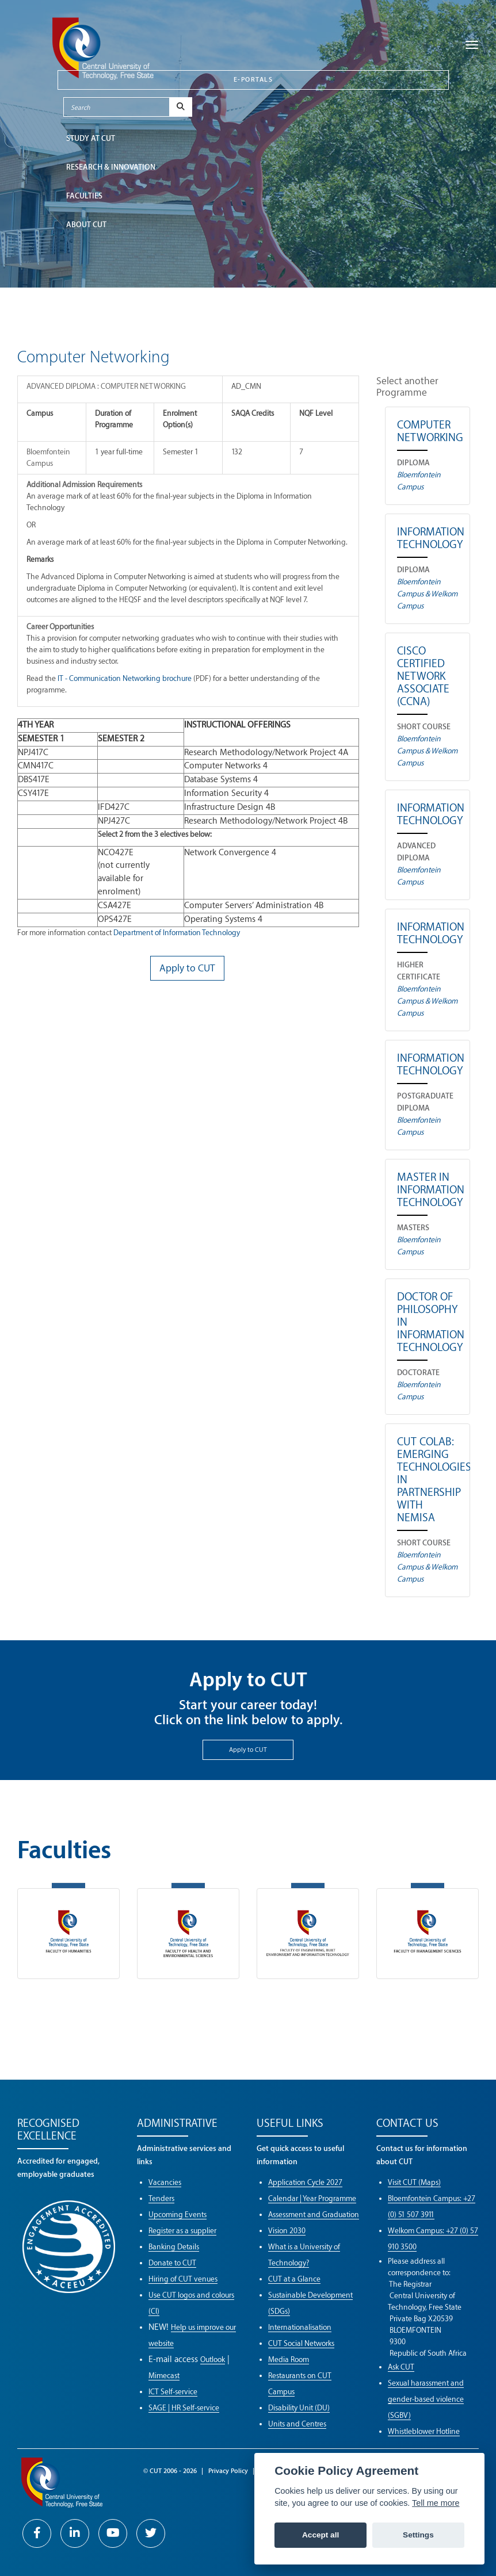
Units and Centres (297, 2424)
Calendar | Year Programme (312, 2198)
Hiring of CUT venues (183, 2279)
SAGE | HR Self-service (183, 2407)
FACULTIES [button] (84, 196)
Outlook (212, 2359)
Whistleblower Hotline (424, 2431)
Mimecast (164, 2375)
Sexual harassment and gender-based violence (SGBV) (426, 2399)
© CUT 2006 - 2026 (170, 2471)
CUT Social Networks (301, 2343)
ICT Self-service (172, 2391)
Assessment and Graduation (313, 2214)
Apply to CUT (248, 1750)
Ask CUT (401, 2367)
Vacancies (164, 2182)
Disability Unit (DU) (299, 2407)
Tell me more (435, 2503)
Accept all (320, 2535)
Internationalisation (299, 2327)
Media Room (288, 2359)
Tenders (161, 2198)
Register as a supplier (182, 2230)
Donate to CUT (172, 2263)
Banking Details (173, 2246)
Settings (418, 2535)
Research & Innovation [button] (110, 167)
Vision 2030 (287, 2230)
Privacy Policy (228, 2471)
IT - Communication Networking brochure (125, 678)
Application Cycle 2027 (305, 2182)
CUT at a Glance (294, 2279)
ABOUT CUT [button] (86, 224)
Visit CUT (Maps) (414, 2182)
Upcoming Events (177, 2214)
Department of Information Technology (176, 932)
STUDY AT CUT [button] (90, 138)
